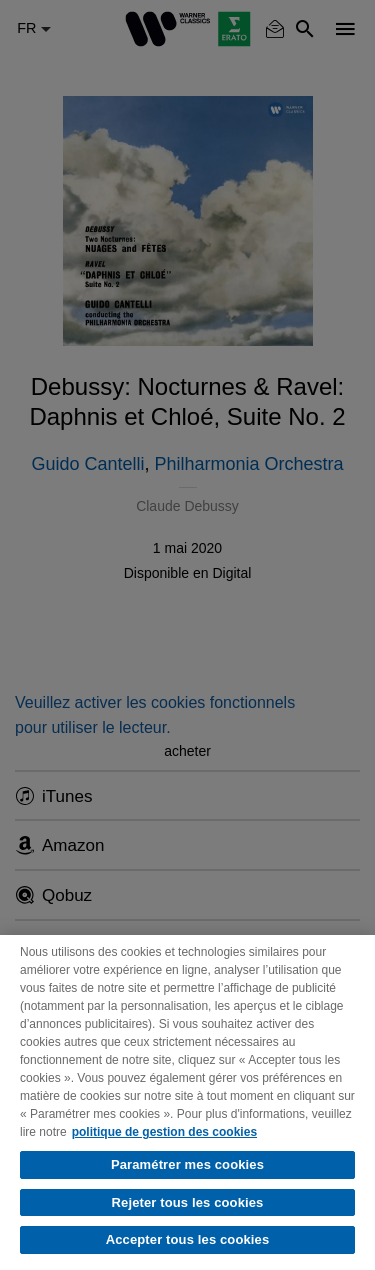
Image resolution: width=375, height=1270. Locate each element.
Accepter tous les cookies (188, 1239)
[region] (187, 1102)
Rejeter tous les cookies (188, 1202)
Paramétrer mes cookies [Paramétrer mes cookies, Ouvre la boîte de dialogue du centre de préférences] (187, 1164)
